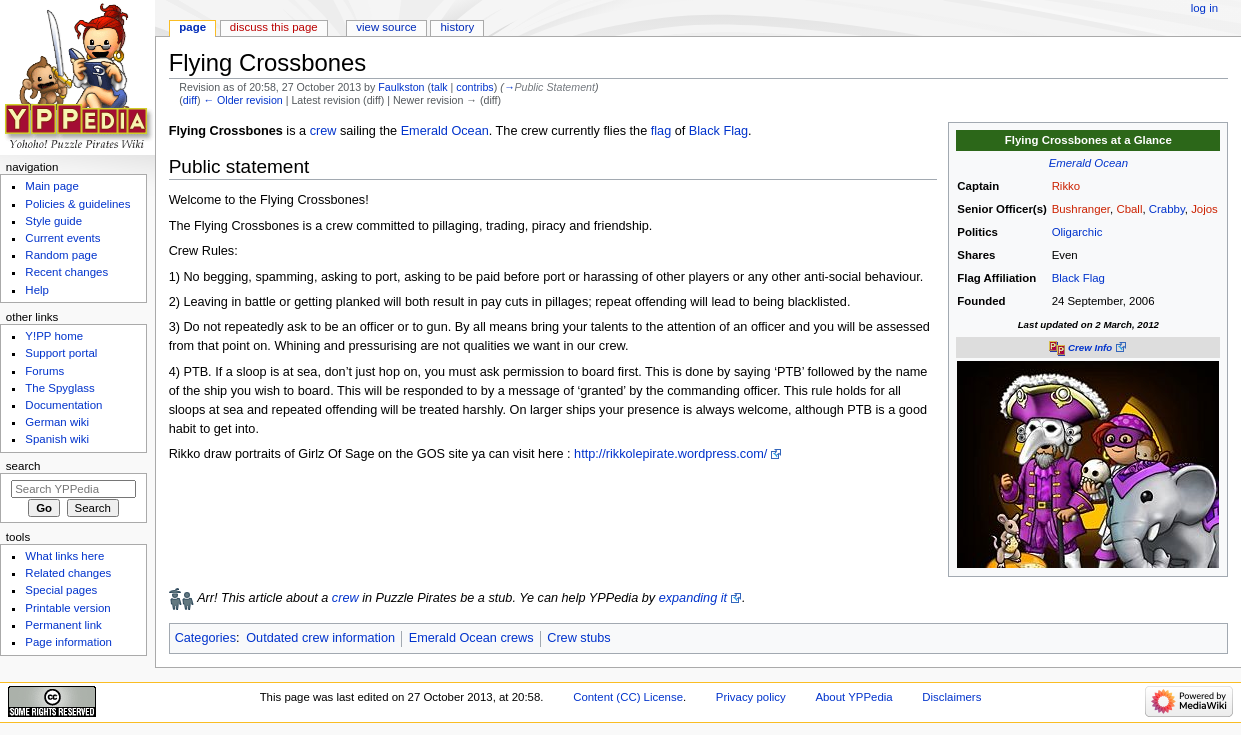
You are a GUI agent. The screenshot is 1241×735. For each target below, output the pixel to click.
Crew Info (1090, 347)
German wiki (57, 422)
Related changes (68, 573)
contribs (474, 87)
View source (386, 27)
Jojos (1204, 209)
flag (661, 131)
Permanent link (63, 625)
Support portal (61, 353)
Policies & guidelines (77, 204)
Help (37, 290)
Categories (205, 638)
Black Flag (1078, 278)
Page (192, 27)
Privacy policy (751, 697)
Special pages (61, 590)
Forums (44, 371)
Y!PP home (54, 336)
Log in (1204, 8)
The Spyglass (59, 388)
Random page (61, 255)
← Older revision (242, 100)
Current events (62, 238)
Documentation (63, 405)
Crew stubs (578, 638)
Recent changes (66, 272)
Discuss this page (274, 27)
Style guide (53, 221)
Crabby (1167, 209)
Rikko (1066, 186)
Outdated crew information (320, 638)
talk (439, 87)
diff (190, 100)
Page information (68, 642)
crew (323, 131)
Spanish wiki (57, 439)
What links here (64, 556)
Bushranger (1081, 209)
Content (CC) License (628, 697)
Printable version (67, 608)
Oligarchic (1077, 232)
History (458, 27)
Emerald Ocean (1088, 163)
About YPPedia (853, 697)
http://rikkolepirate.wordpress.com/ (670, 454)
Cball (1129, 209)
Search (23, 466)
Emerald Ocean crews (471, 638)
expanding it (693, 598)
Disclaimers (951, 697)
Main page (52, 186)
